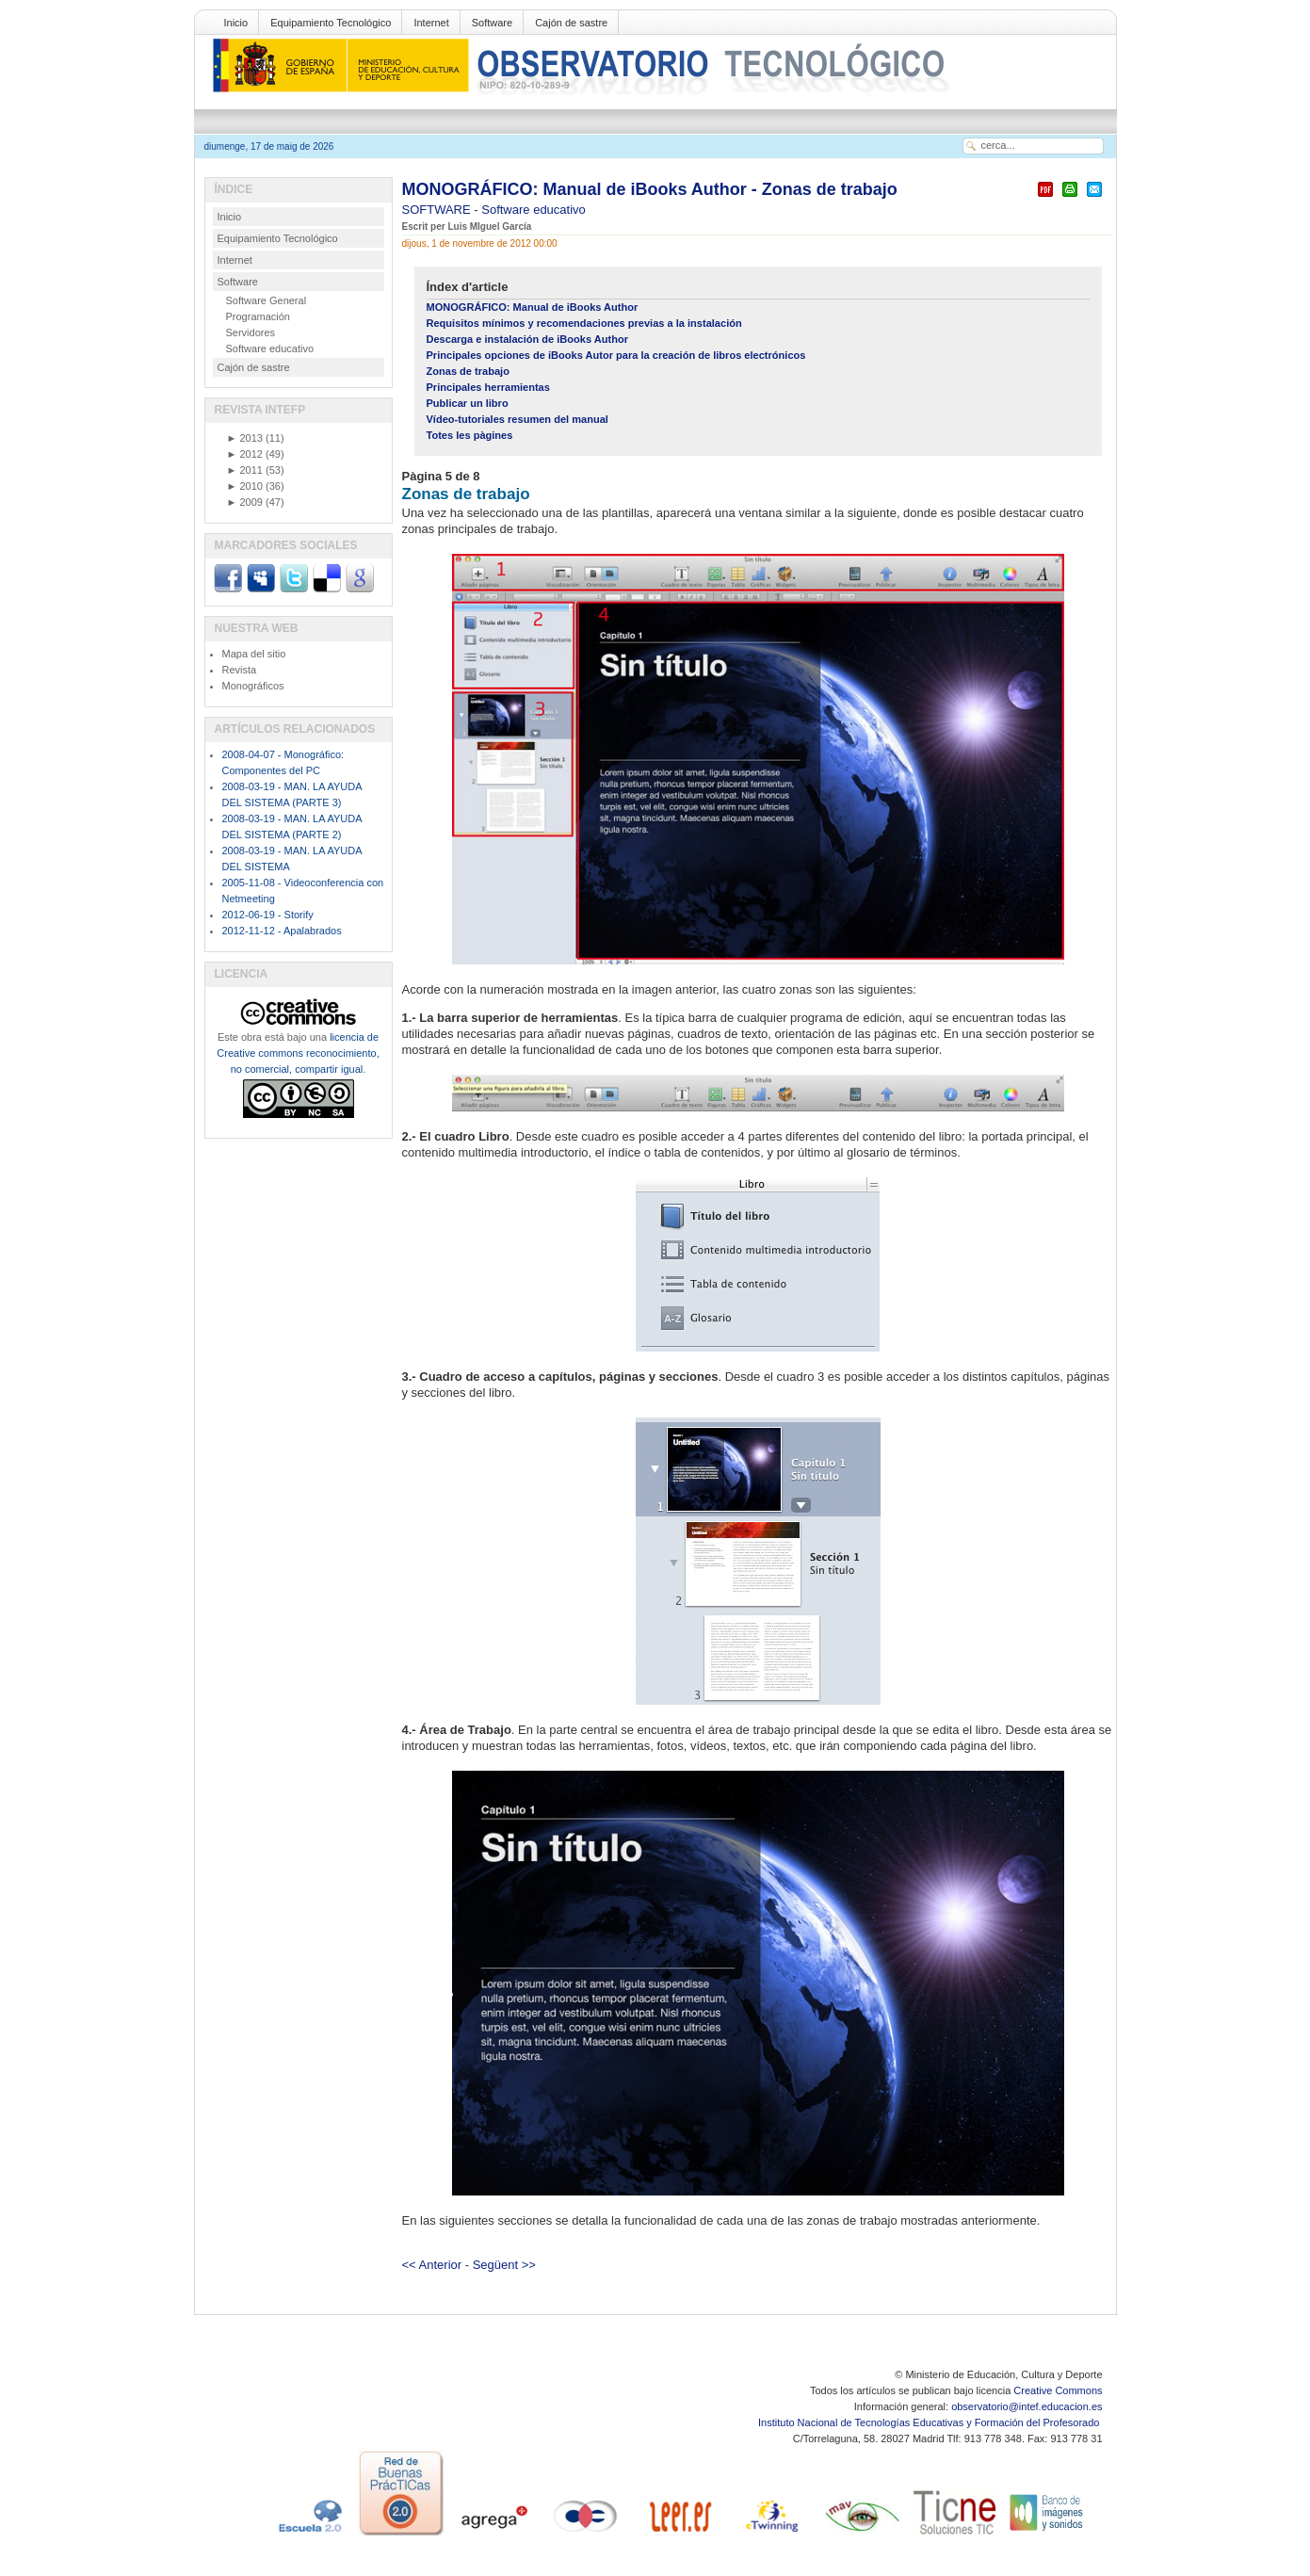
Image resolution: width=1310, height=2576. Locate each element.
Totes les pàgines (470, 435)
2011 (245, 470)
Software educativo (533, 210)
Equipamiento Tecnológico (330, 22)
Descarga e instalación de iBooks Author (527, 339)
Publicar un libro (468, 403)
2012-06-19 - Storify (268, 914)
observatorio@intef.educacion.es (1026, 2406)
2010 (245, 486)
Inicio (236, 22)
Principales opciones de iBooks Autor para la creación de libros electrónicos (616, 355)
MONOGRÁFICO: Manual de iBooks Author (533, 307)
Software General (266, 300)
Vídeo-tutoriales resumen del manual (517, 419)
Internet (430, 22)
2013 (245, 438)
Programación (258, 316)
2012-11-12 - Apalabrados (282, 930)
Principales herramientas (488, 387)
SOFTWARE (438, 210)
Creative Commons (1057, 2390)
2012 (245, 454)
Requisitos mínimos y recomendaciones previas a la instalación (584, 323)
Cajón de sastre (571, 22)
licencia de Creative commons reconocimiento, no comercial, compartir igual (298, 1053)
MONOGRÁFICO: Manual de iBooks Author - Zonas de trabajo (650, 189)
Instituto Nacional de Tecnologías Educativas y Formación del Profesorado (930, 2422)
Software (492, 22)
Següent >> (504, 2265)
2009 (245, 502)
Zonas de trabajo (468, 371)
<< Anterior (432, 2265)
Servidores (251, 332)
